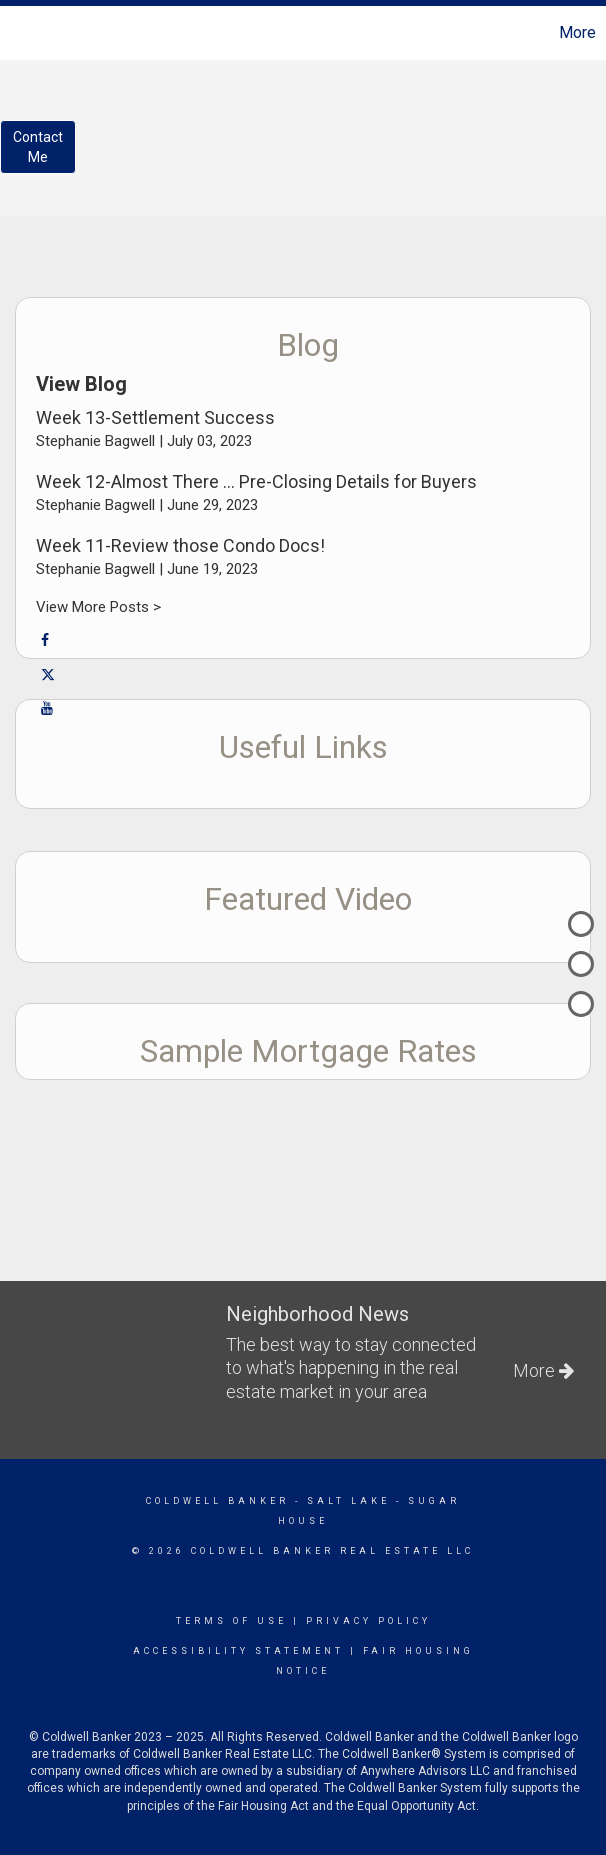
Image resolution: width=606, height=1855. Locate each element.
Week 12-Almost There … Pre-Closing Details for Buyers (256, 481)
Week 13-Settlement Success (155, 417)
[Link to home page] (25, 33)
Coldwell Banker (217, 1501)
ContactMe (38, 147)
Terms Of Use (231, 1621)
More (577, 32)
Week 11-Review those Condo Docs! (180, 545)
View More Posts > (98, 607)
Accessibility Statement (238, 1651)
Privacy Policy (368, 1621)
